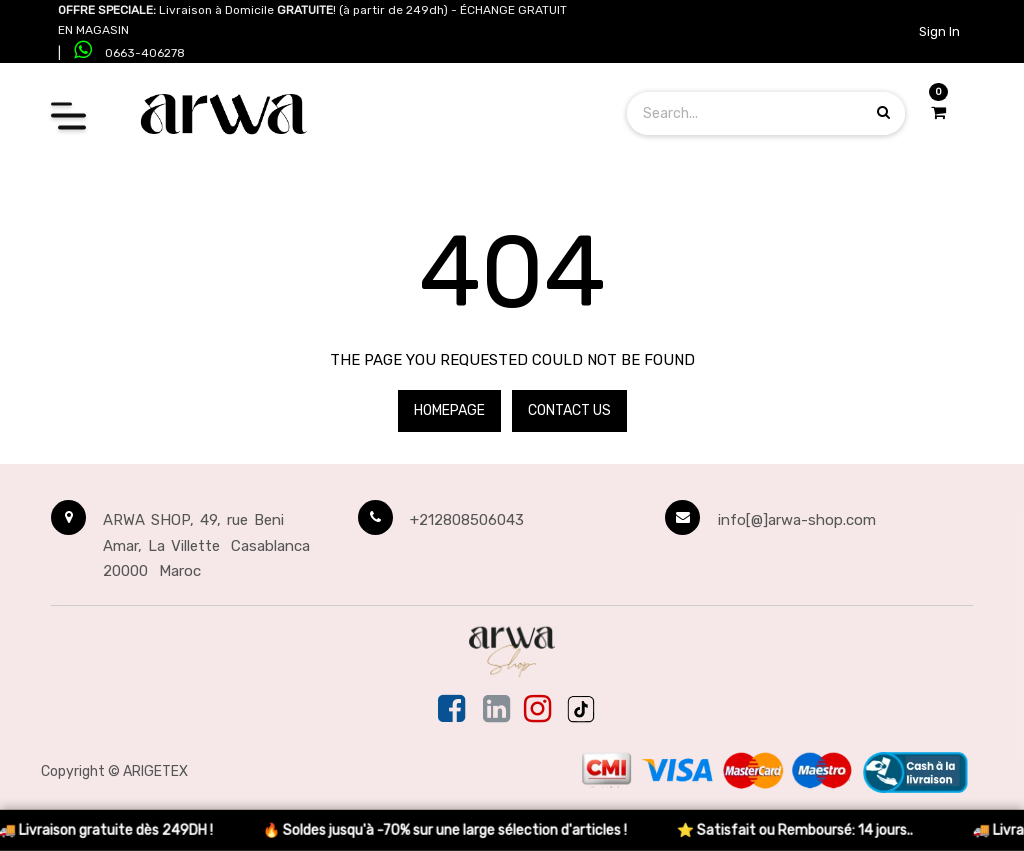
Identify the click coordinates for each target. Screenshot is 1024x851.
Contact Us (569, 410)
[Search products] (883, 112)
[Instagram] (537, 710)
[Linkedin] (496, 710)
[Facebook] (453, 710)
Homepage (449, 410)
